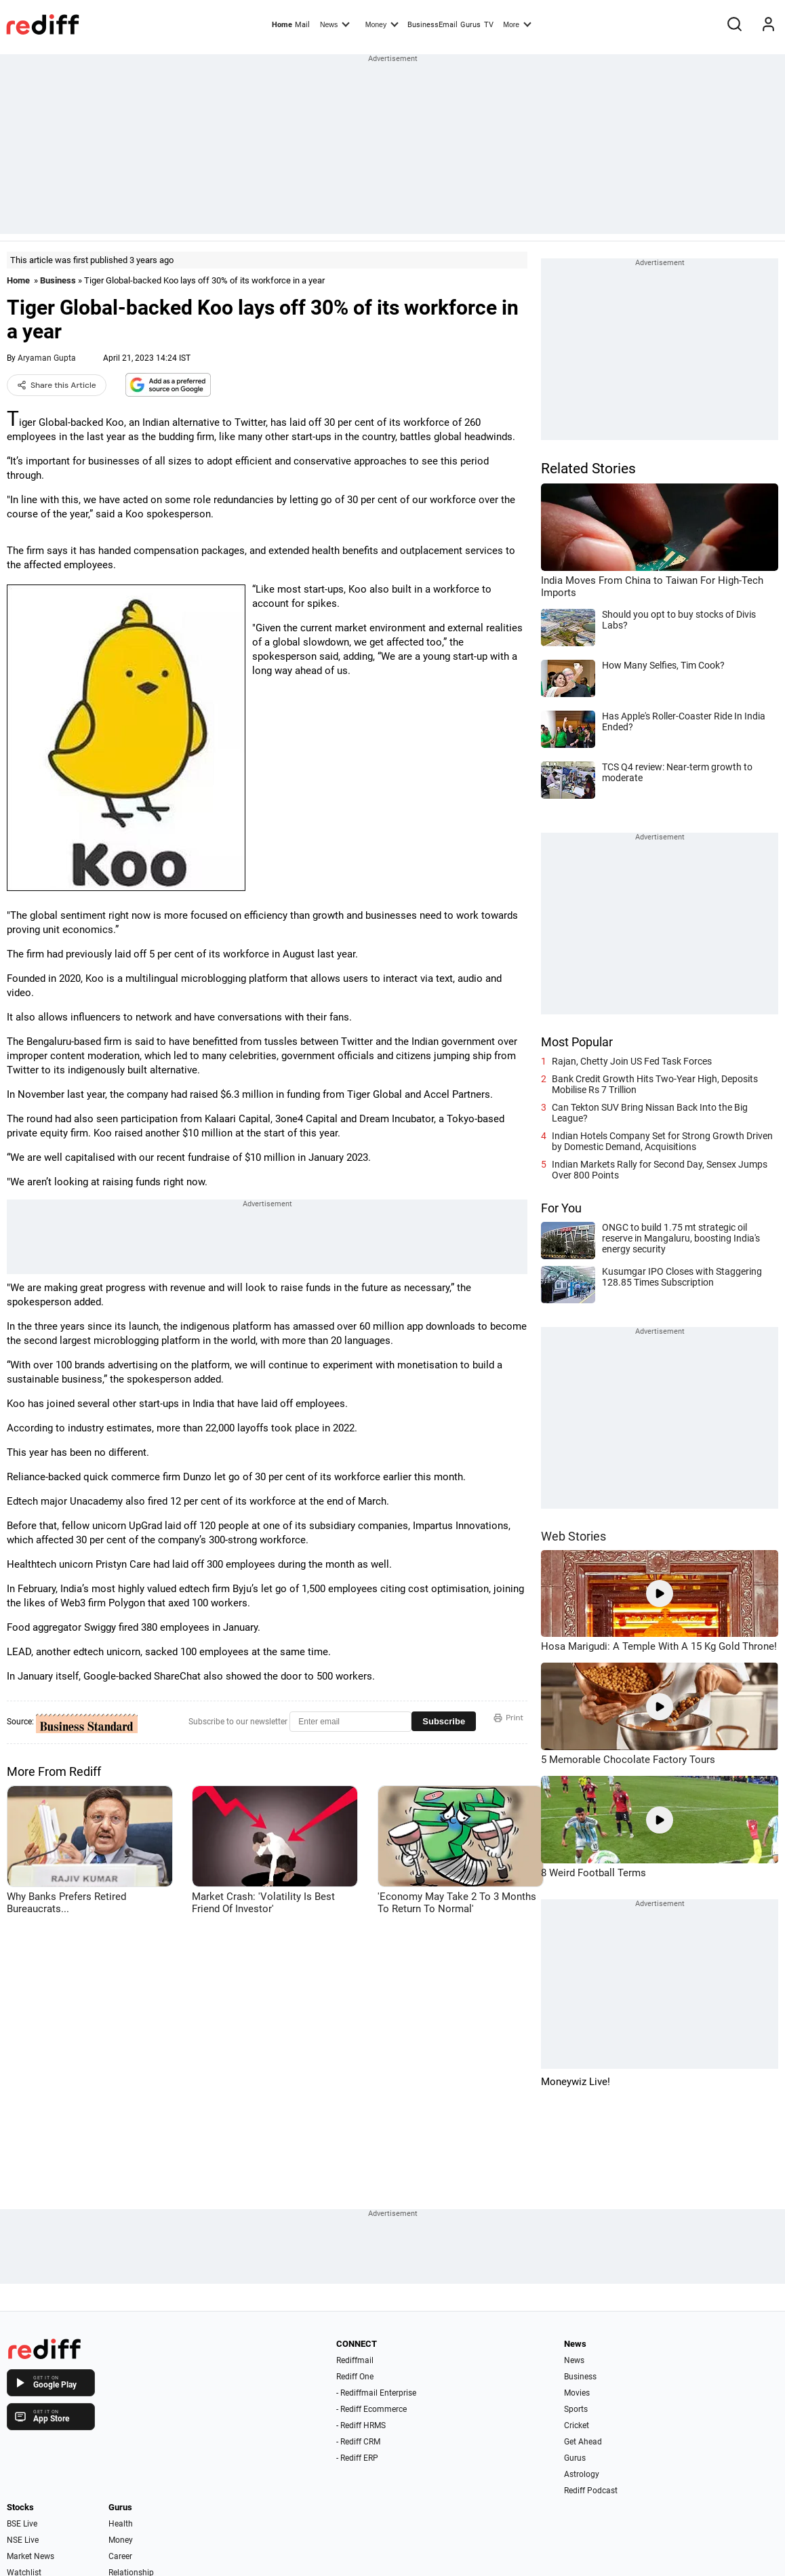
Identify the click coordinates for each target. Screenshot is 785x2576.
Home (282, 24)
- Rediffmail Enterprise (376, 2393)
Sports (576, 2409)
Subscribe (443, 1721)
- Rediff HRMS (361, 2425)
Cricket (576, 2425)
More (517, 23)
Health (120, 2524)
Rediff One (355, 2376)
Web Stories (573, 1536)
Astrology (581, 2474)
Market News (30, 2556)
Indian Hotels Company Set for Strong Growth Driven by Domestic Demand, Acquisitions (662, 1141)
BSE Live (22, 2524)
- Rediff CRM (358, 2441)
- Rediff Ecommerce (371, 2409)
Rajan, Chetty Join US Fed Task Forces (632, 1061)
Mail (302, 24)
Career (120, 2556)
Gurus (470, 24)
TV (489, 24)
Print (508, 1717)
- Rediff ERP (357, 2458)
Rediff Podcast (591, 2490)
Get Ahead (583, 2441)
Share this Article (56, 385)
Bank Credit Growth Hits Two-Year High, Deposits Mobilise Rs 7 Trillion (655, 1084)
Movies (577, 2393)
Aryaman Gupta (47, 358)
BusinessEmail (432, 24)
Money (382, 23)
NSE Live (23, 2540)
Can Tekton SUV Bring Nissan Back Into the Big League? (650, 1113)
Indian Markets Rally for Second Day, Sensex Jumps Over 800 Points (659, 1170)
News (335, 23)
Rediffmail (355, 2360)
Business (58, 280)
